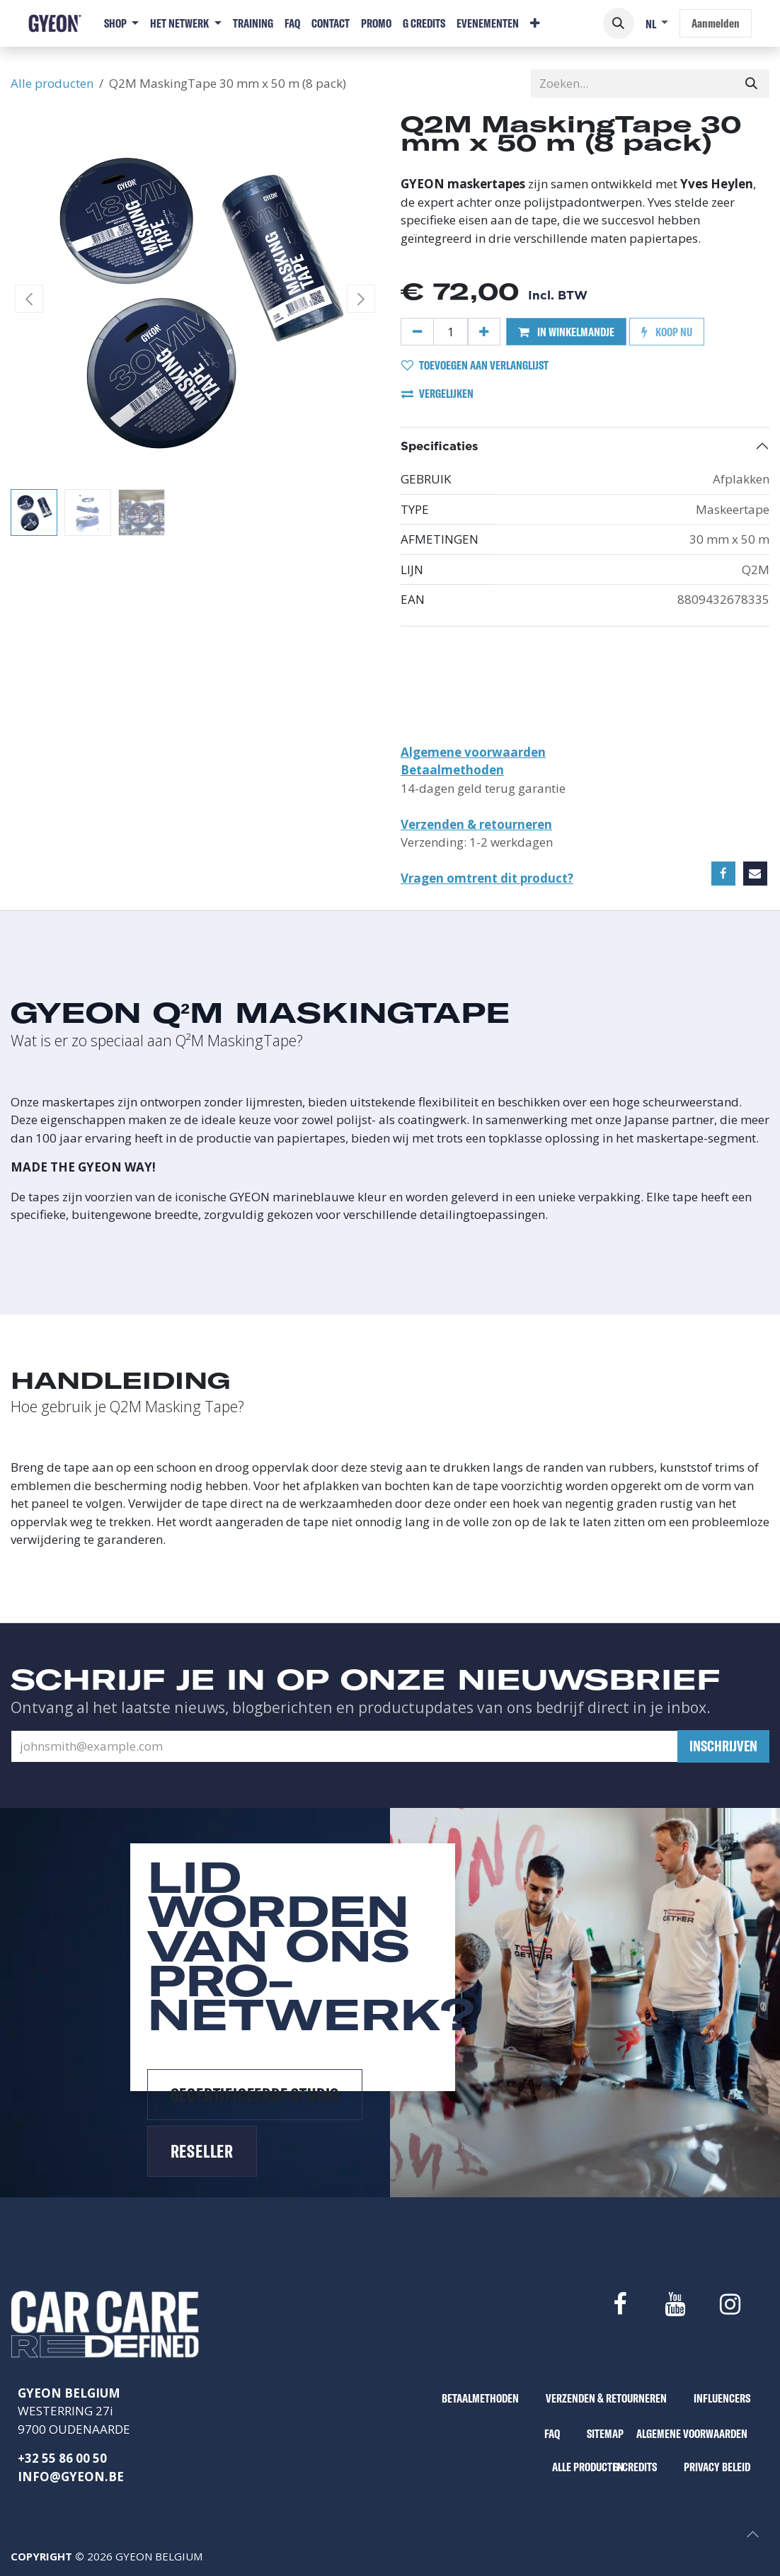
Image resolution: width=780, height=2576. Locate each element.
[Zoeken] (751, 83)
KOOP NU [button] (666, 331)
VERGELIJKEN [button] (437, 393)
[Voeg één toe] (483, 332)
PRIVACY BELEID (717, 2466)
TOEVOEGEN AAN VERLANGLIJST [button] (475, 364)
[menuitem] (121, 23)
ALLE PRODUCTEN (588, 2466)
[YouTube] (674, 2304)
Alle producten (52, 83)
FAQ (552, 2433)
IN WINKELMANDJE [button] (566, 331)
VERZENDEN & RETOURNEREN (606, 2398)
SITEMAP (605, 2433)
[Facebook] (723, 873)
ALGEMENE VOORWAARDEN (691, 2433)
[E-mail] (755, 873)
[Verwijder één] (417, 332)
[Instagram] (730, 2304)
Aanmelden (716, 23)
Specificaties (439, 446)
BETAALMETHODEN (480, 2398)
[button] (618, 23)
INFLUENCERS (722, 2398)
